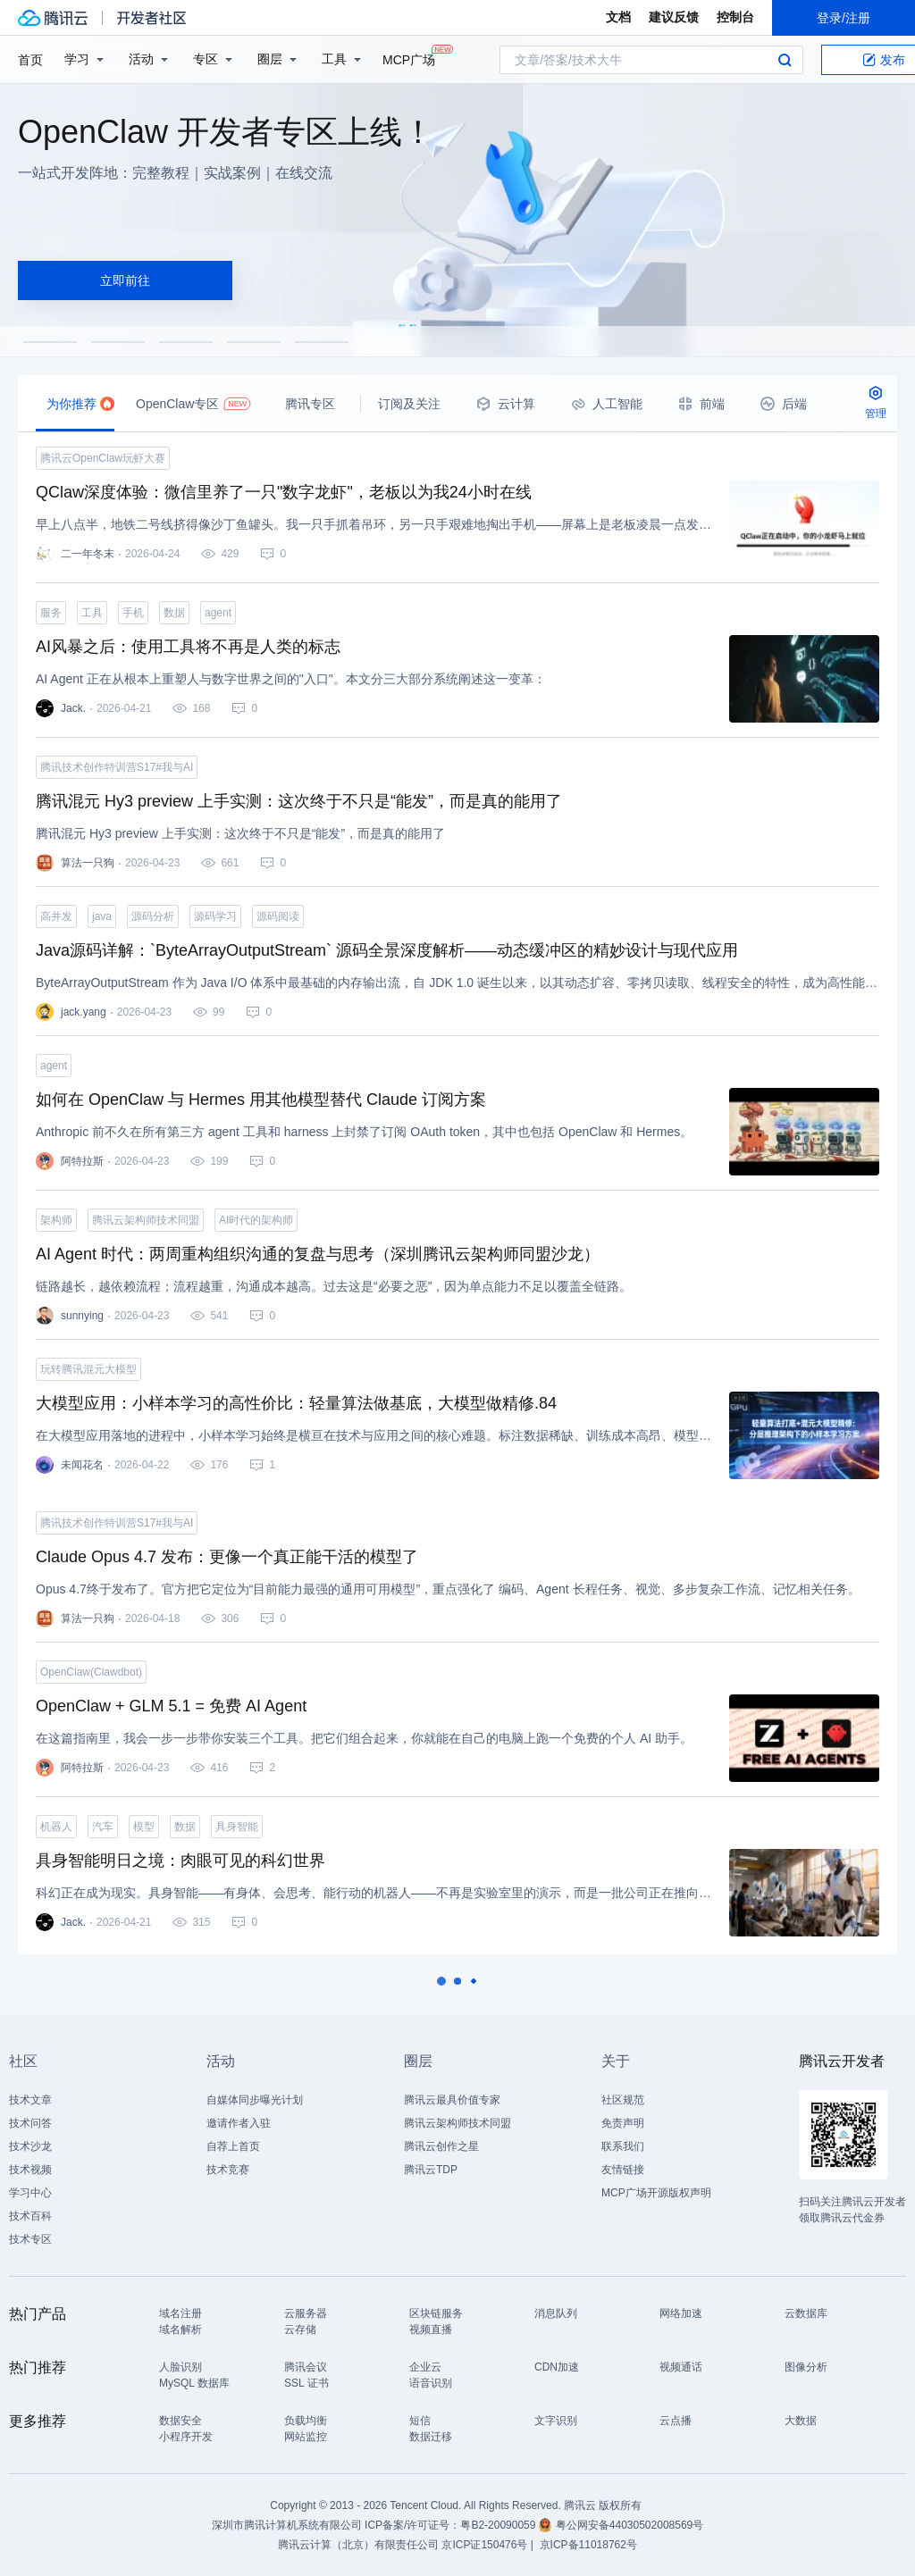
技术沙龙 (30, 2146)
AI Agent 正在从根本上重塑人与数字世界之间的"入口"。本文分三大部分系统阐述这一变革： (291, 679)
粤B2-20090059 (499, 2525)
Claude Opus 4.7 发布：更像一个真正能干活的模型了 (227, 1557)
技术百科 (30, 2216)
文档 (618, 17)
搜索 (784, 60)
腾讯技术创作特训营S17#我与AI (116, 767)
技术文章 (30, 2100)
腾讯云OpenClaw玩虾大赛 (102, 458)
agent (218, 612)
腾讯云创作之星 (441, 2146)
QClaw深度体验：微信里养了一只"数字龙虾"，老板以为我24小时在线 (284, 492)
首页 (30, 60)
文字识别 (555, 2420)
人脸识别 (180, 2367)
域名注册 (180, 2313)
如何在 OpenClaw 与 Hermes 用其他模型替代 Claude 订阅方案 (261, 1099)
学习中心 (30, 2193)
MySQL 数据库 (194, 2383)
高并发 (56, 916)
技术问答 (30, 2123)
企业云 (425, 2367)
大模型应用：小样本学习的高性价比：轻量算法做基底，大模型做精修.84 (296, 1403)
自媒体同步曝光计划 (254, 2100)
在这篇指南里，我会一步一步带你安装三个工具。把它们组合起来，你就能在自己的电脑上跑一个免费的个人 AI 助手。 (364, 1738)
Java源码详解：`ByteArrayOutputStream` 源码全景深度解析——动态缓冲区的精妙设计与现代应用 (387, 950)
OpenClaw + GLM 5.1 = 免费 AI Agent (171, 1706)
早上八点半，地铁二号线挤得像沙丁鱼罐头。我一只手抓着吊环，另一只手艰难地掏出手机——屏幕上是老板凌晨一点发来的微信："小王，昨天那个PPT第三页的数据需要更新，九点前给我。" (373, 524)
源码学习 (215, 916)
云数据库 (806, 2313)
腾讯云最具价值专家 (452, 2100)
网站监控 (305, 2436)
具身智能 (236, 1826)
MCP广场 (408, 58)
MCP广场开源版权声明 (656, 2193)
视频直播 (430, 2329)
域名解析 (180, 2329)
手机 (133, 612)
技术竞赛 (227, 2169)
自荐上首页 (233, 2146)
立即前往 (125, 280)
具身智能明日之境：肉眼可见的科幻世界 (180, 1860)
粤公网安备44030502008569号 (629, 2525)
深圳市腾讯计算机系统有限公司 (287, 2525)
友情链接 (622, 2169)
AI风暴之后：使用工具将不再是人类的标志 (188, 647)
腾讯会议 (305, 2367)
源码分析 (152, 916)
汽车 (102, 1826)
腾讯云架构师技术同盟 (145, 1220)
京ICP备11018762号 (588, 2544)
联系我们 (622, 2146)
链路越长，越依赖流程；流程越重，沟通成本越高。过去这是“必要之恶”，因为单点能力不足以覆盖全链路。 (334, 1286)
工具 (92, 612)
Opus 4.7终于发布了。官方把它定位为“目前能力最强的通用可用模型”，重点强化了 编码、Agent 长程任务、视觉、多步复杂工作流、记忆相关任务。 (448, 1589)
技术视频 (30, 2169)
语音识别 (430, 2383)
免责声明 (622, 2123)
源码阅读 (277, 916)
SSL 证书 (306, 2383)
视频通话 (680, 2367)
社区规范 (622, 2100)
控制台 (735, 17)
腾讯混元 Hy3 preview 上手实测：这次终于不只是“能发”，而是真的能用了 (299, 801)
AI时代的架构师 (256, 1220)
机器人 (56, 1826)
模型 (144, 1826)
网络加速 (680, 2313)
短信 (420, 2420)
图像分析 (806, 2367)
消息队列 (555, 2313)
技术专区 (30, 2239)
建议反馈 (674, 17)
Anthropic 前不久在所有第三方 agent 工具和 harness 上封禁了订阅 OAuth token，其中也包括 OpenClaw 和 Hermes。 (364, 1132)
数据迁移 (430, 2436)
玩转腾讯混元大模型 (88, 1369)
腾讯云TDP (431, 2169)
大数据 (801, 2420)
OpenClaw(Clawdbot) (91, 1672)
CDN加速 (556, 2367)
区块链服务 (436, 2313)
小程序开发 (186, 2436)
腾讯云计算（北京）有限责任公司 (358, 2544)
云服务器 (305, 2313)
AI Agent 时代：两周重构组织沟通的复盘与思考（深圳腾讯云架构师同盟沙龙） (318, 1254)
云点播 (675, 2420)
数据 (174, 612)
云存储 (300, 2329)
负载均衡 (305, 2420)
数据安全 (180, 2420)
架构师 (56, 1220)
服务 (51, 612)
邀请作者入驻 (238, 2123)
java (102, 916)
